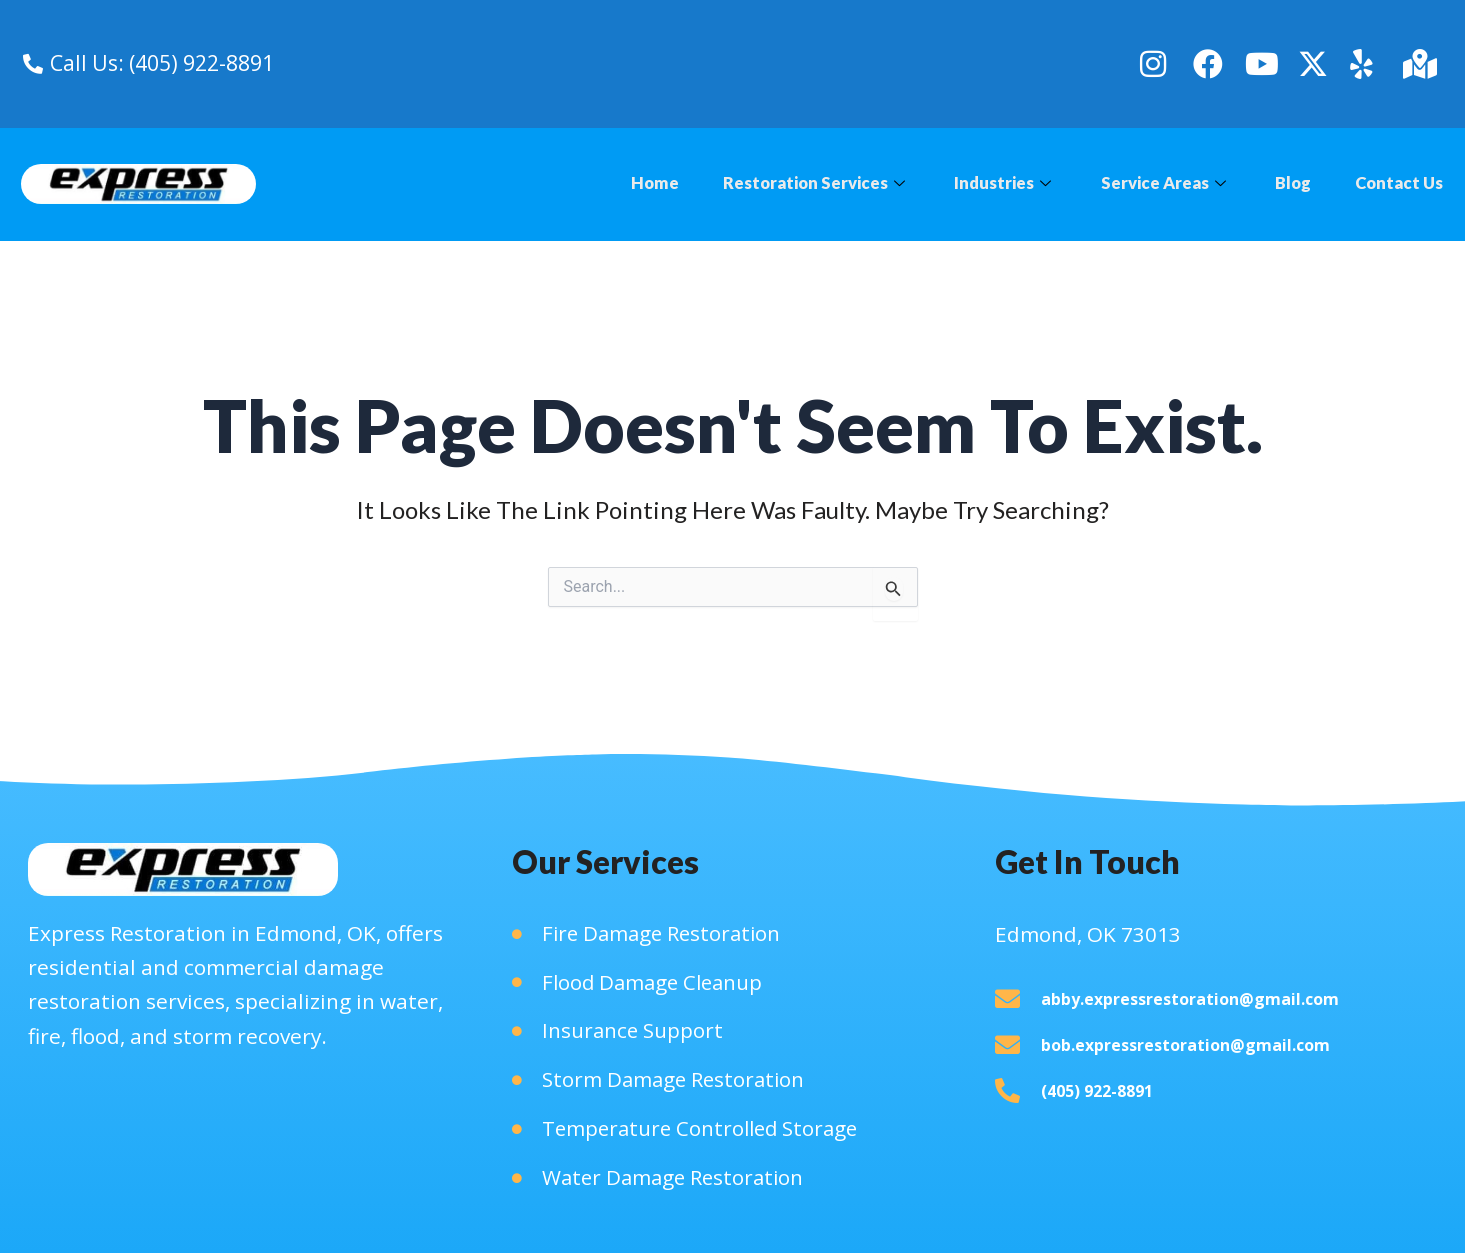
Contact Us (1398, 183)
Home (633, 183)
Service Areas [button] (1155, 183)
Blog (1288, 183)
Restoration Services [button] (796, 183)
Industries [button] (990, 183)
